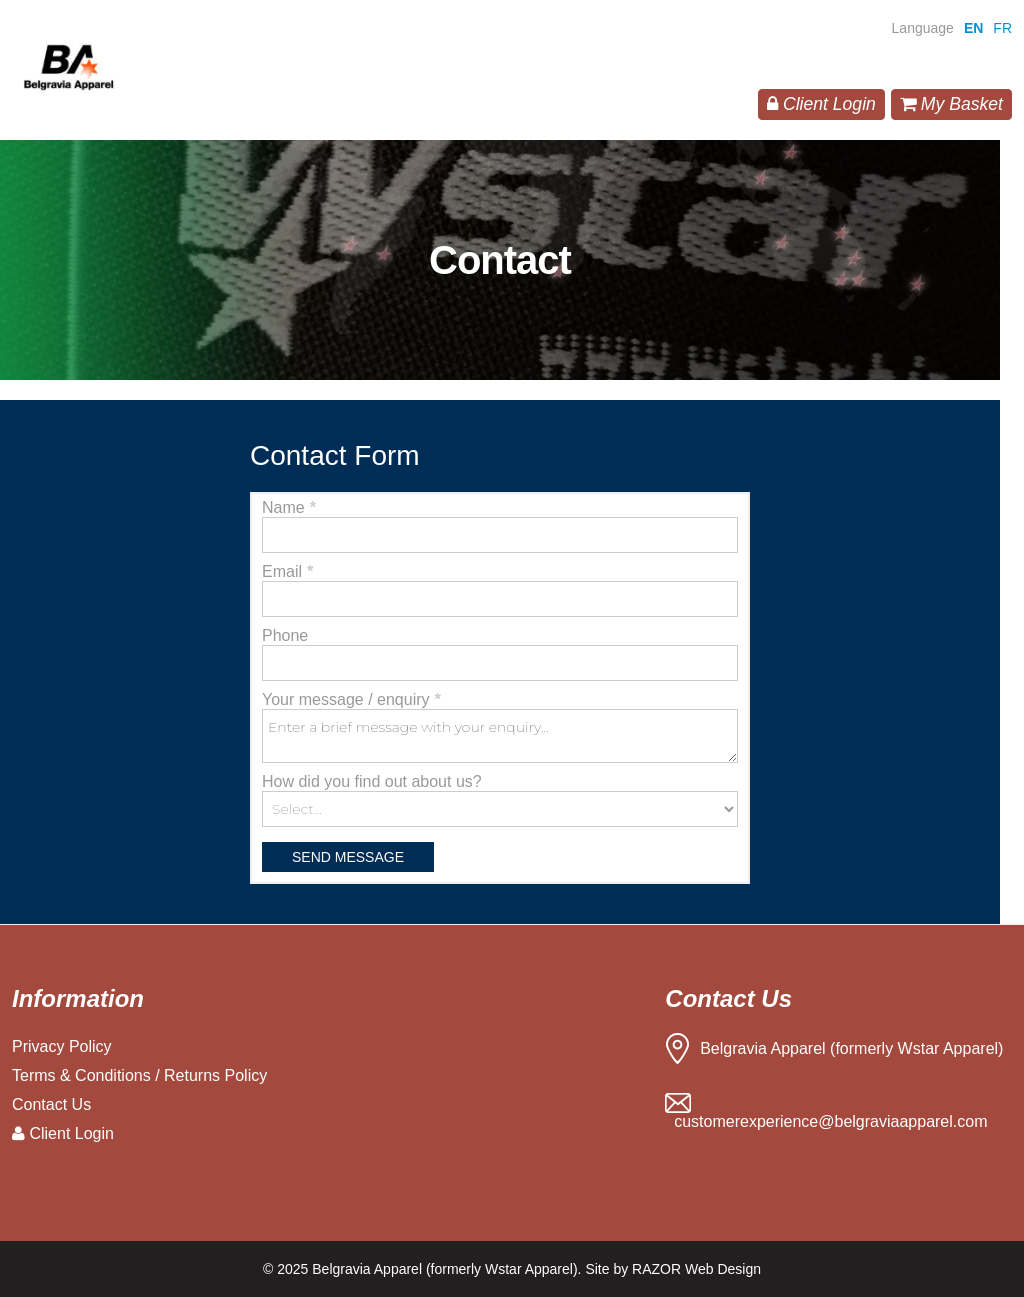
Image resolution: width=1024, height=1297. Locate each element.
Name (288, 507)
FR (1002, 28)
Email (287, 571)
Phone (285, 635)
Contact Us (51, 1104)
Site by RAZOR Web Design (673, 1269)
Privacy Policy (62, 1046)
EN (973, 28)
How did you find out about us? (372, 781)
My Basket (951, 104)
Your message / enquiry (351, 699)
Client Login (821, 104)
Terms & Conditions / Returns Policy (139, 1075)
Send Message (348, 857)
